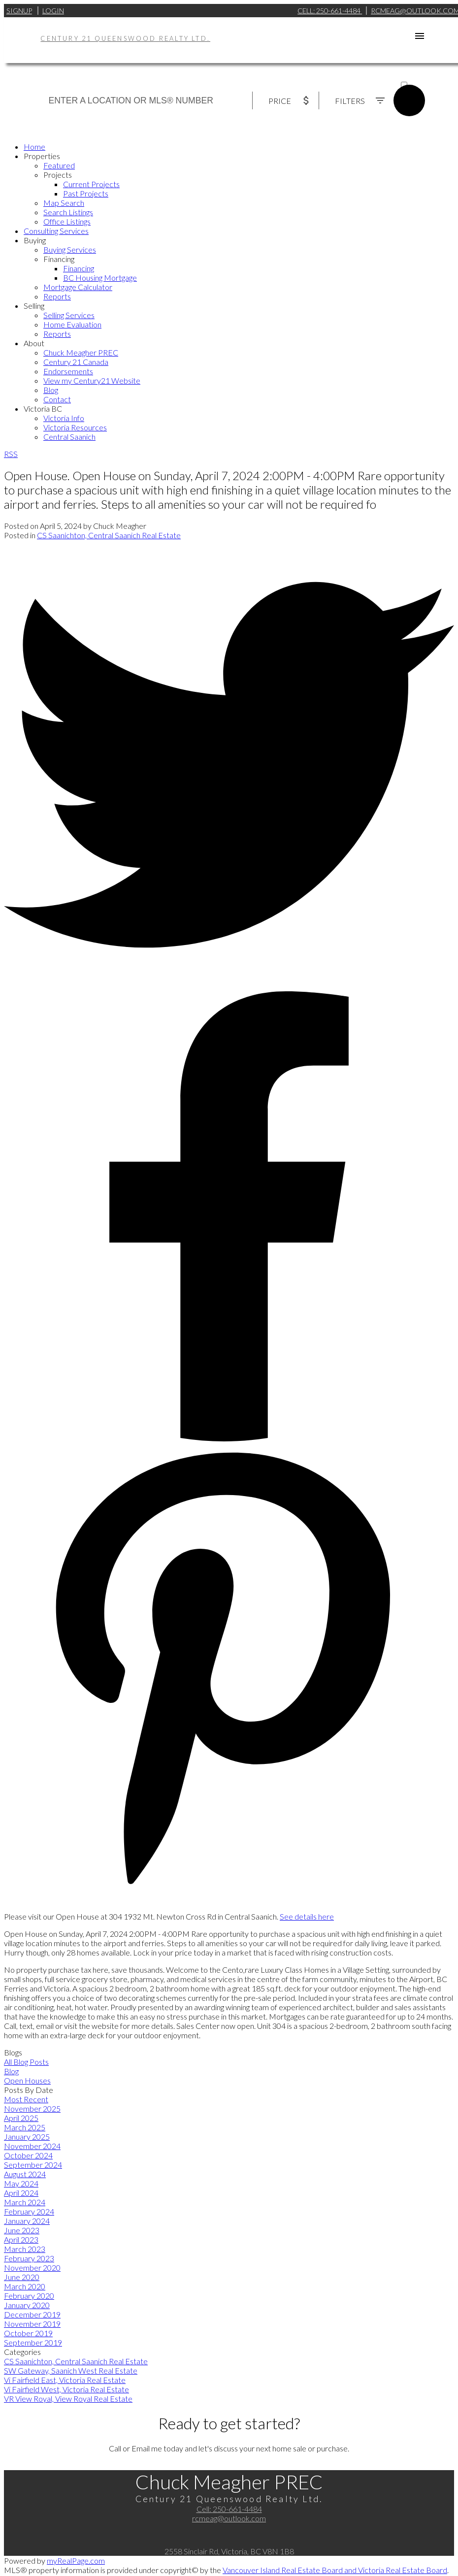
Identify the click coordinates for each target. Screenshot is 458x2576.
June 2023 (21, 2230)
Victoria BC (43, 408)
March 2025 (24, 2127)
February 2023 (29, 2258)
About (34, 343)
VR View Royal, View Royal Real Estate (68, 2398)
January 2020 (27, 2305)
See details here (307, 1916)
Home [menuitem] (34, 146)
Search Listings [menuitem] (68, 212)
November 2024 (32, 2146)
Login (53, 10)
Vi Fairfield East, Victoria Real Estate (65, 2379)
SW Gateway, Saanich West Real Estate (70, 2370)
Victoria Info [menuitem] (63, 418)
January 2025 (27, 2136)
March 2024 (24, 2202)
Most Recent (26, 2099)
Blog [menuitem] (50, 389)
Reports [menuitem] (57, 296)
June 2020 (21, 2277)
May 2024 (21, 2183)
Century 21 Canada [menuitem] (75, 361)
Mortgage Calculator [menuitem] (77, 287)
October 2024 (28, 2155)
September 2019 (33, 2342)
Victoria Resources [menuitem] (75, 427)
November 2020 (32, 2267)
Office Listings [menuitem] (67, 221)
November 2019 (32, 2323)
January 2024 (27, 2220)
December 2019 (32, 2314)
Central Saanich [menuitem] (69, 436)
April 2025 (21, 2117)
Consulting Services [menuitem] (56, 230)
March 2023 (24, 2248)
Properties (42, 156)
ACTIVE (412, 75)
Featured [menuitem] (59, 165)
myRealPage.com (76, 2560)
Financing (58, 258)
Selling (34, 305)
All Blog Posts (26, 2061)
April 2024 (21, 2192)
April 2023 (21, 2239)
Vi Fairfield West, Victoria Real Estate (66, 2389)
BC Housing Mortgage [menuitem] (100, 277)
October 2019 (28, 2333)
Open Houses (27, 2080)
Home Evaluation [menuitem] (72, 324)
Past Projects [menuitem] (85, 193)
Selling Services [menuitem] (69, 315)
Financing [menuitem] (78, 268)
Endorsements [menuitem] (68, 371)
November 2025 (32, 2108)
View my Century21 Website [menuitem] (91, 380)
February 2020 (29, 2295)
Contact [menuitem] (57, 399)
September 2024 (33, 2164)
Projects (57, 174)
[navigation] (229, 291)
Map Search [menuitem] (63, 202)
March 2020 (24, 2286)
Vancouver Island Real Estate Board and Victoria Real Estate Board (335, 2570)
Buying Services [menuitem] (69, 249)
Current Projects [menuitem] (91, 184)
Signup (19, 10)
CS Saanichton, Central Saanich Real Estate (109, 535)
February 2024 (29, 2211)
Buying (35, 240)
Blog (11, 2071)
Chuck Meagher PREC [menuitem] (80, 352)
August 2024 (25, 2174)
